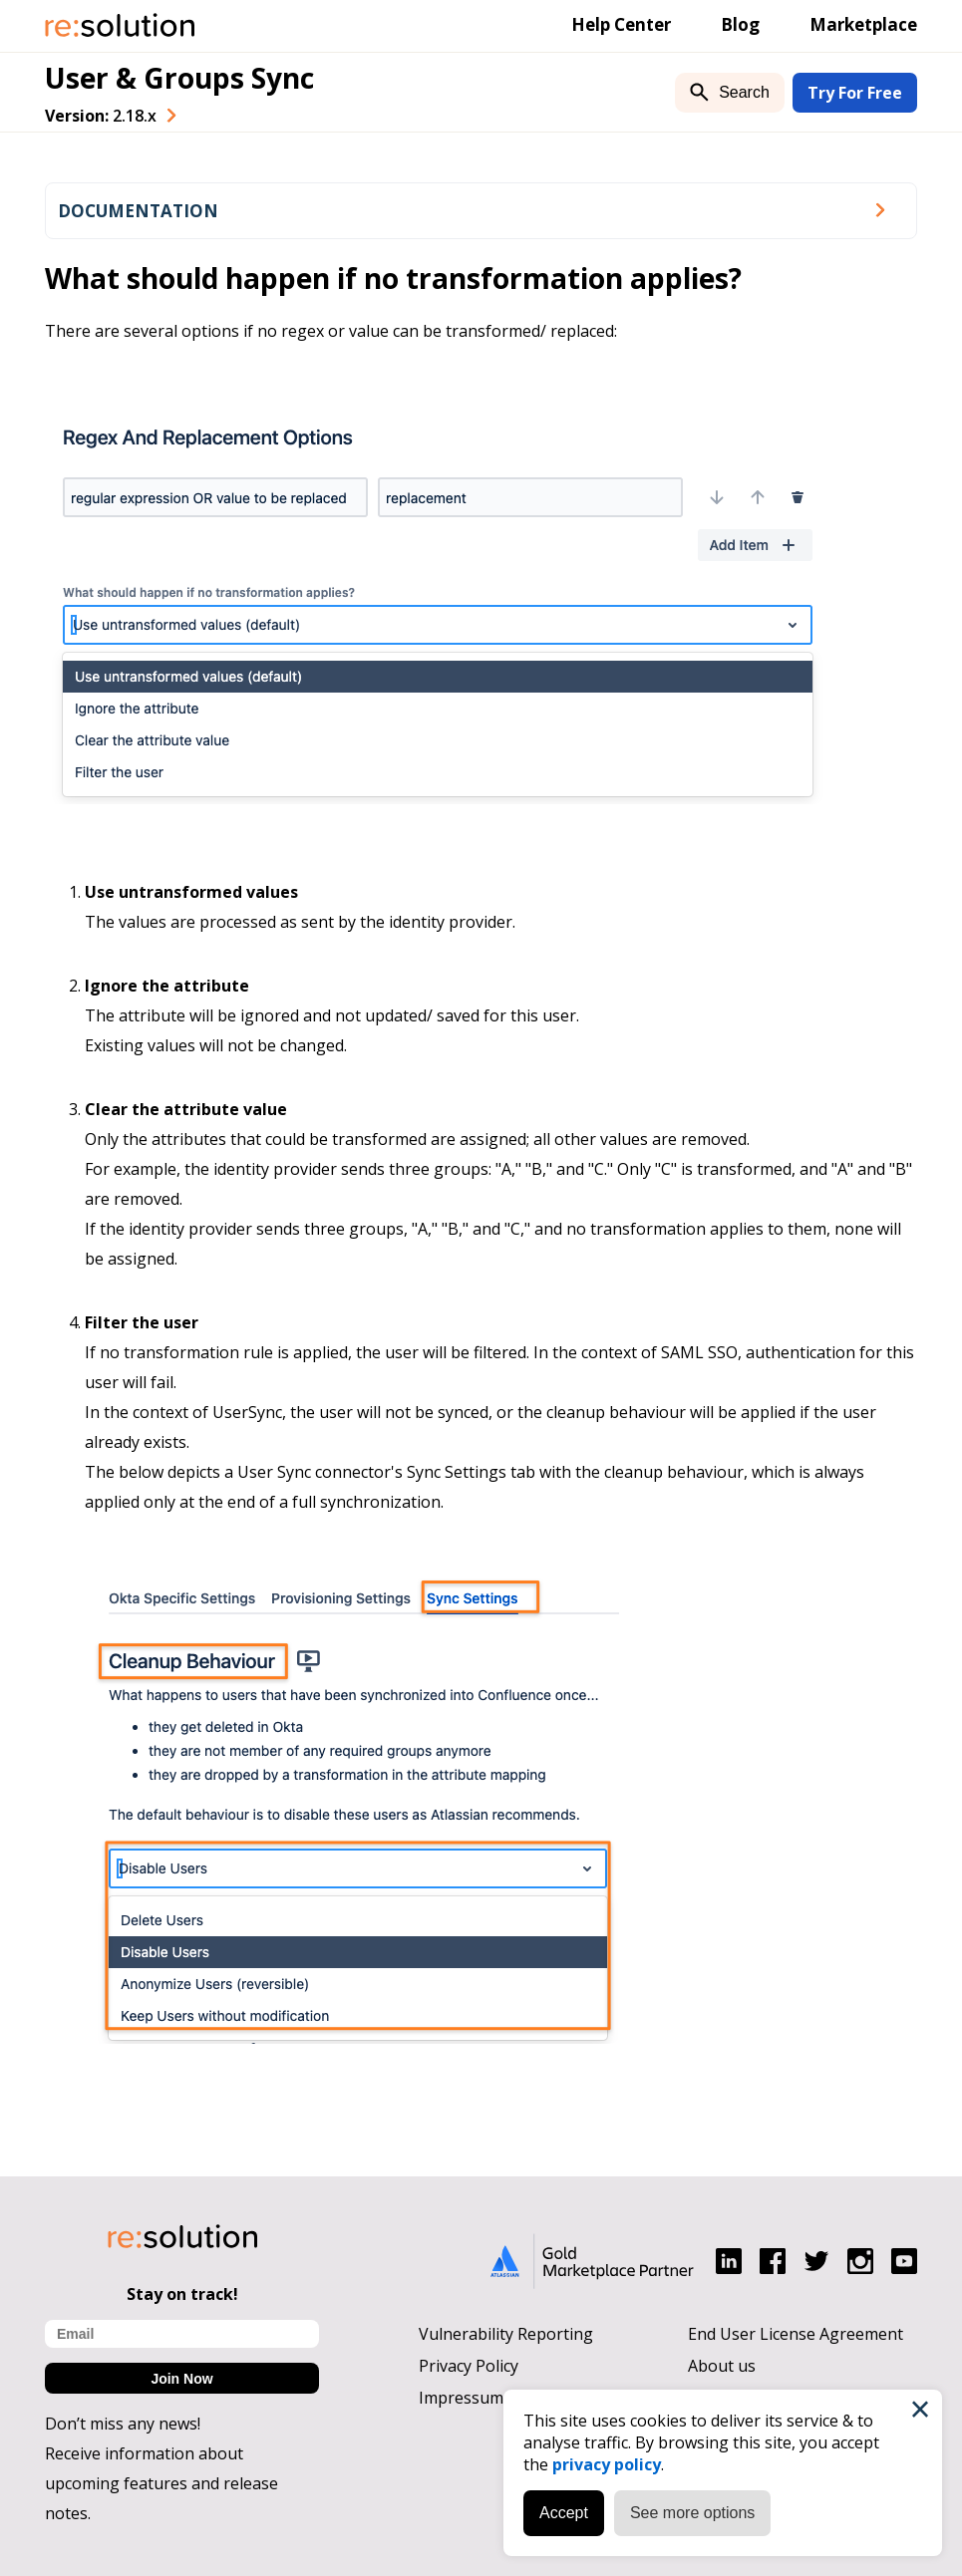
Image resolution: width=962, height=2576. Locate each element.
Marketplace (863, 24)
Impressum (461, 2398)
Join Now (181, 2379)
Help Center (621, 24)
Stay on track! (182, 2294)
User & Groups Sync (179, 78)
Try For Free (854, 93)
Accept (563, 2512)
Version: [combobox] (101, 116)
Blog (740, 24)
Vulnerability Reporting (506, 2334)
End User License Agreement (795, 2334)
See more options (692, 2512)
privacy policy (606, 2464)
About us (722, 2366)
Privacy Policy (468, 2366)
